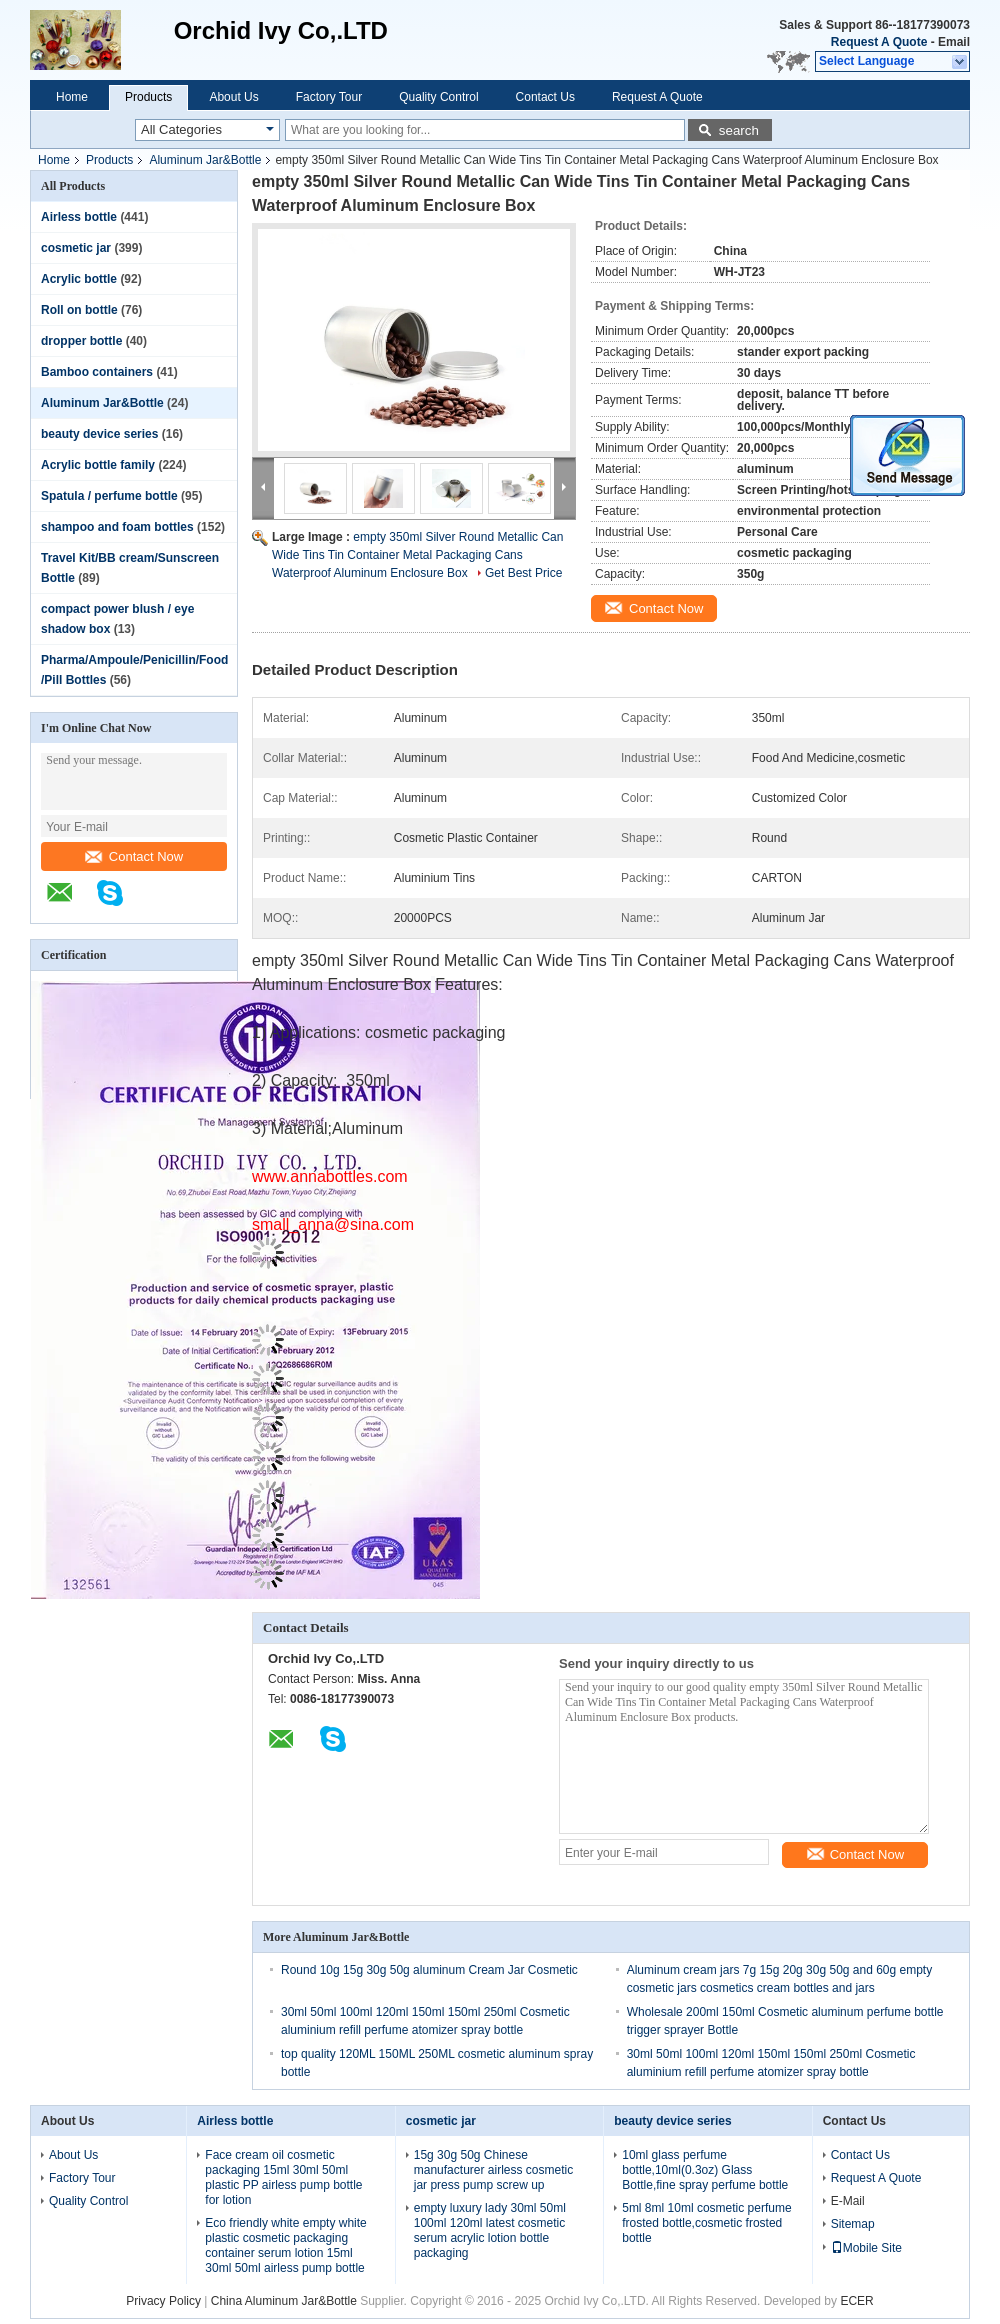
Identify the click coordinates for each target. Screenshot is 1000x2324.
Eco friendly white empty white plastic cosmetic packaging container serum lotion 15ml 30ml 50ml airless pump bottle (285, 2245)
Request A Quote (879, 42)
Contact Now (134, 856)
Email (954, 42)
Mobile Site (866, 2248)
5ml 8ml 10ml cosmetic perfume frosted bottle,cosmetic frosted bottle (706, 2223)
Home (72, 97)
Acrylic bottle (79, 279)
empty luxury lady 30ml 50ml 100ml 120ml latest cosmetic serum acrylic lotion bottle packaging (490, 2230)
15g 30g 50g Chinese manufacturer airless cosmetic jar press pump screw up (493, 2170)
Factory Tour (329, 97)
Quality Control (438, 97)
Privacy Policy (163, 2301)
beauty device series (99, 434)
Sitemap (853, 2224)
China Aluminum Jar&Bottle (284, 2301)
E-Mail (848, 2201)
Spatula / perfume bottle (109, 496)
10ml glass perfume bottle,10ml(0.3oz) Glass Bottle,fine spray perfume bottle (705, 2170)
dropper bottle (81, 341)
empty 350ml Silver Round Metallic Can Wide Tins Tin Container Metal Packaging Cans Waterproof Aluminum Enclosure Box (417, 555)
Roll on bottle (79, 310)
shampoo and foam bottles (117, 527)
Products (148, 97)
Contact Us (545, 97)
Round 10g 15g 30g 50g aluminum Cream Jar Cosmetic (429, 1970)
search (739, 130)
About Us (233, 97)
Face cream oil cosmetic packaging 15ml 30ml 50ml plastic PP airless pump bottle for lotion (283, 2177)
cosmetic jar (76, 248)
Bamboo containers (97, 372)
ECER (856, 2301)
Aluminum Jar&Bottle (205, 160)
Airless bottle (79, 217)
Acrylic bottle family (98, 465)
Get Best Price (523, 573)
